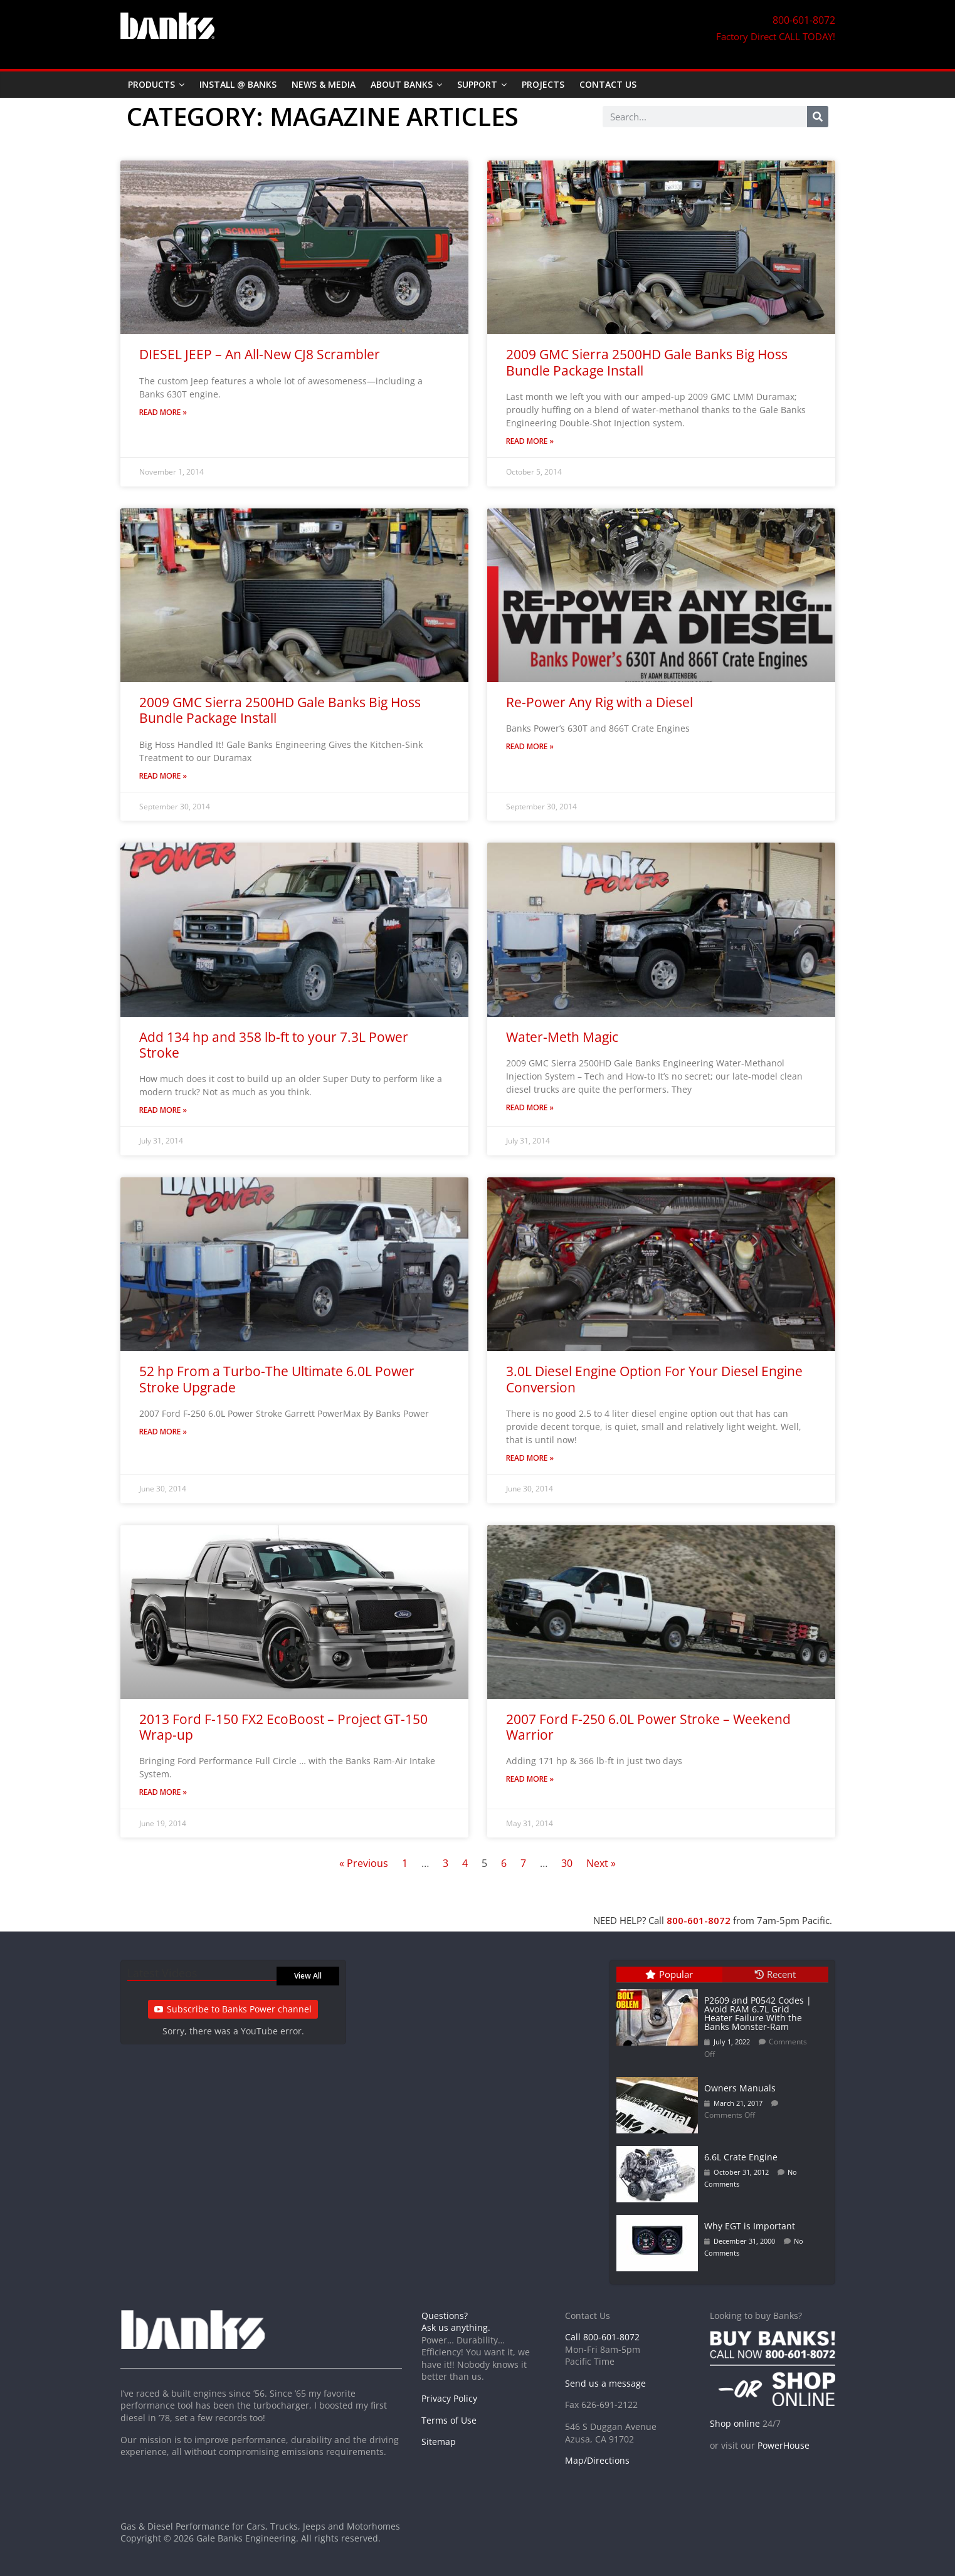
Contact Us (607, 84)
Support (477, 84)
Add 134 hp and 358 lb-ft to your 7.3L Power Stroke (273, 1044)
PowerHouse (783, 2445)
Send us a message (605, 2383)
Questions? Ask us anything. (455, 2322)
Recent (775, 1974)
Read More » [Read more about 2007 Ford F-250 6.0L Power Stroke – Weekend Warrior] (530, 1779)
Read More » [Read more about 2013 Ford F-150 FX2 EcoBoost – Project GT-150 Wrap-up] (163, 1792)
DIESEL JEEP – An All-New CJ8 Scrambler (259, 354)
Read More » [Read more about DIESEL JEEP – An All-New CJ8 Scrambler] (163, 412)
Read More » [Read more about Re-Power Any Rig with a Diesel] (530, 746)
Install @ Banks (238, 84)
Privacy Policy (449, 2398)
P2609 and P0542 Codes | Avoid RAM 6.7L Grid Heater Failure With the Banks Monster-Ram (757, 2013)
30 (566, 1863)
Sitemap (438, 2441)
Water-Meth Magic (562, 1037)
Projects (543, 84)
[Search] (817, 116)
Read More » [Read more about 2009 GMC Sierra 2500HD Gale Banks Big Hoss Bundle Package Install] (530, 441)
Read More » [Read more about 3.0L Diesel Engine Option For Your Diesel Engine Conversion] (530, 1458)
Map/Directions (597, 2460)
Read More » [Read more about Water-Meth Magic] (530, 1107)
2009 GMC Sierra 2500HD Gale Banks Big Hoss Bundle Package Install (647, 362)
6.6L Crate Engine (741, 2157)
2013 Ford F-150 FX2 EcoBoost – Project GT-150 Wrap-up (283, 1726)
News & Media (324, 84)
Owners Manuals (740, 2088)
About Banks (402, 84)
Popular (669, 1974)
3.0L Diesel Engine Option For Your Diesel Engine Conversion (654, 1379)
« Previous (363, 1863)
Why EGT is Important (749, 2226)
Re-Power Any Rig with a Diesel (599, 702)
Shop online (735, 2423)
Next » (601, 1863)
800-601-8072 (699, 1920)
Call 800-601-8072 (602, 2337)
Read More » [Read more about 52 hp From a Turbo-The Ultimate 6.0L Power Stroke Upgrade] (163, 1431)
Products (151, 84)
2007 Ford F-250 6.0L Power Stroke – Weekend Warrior (648, 1726)
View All (308, 1975)
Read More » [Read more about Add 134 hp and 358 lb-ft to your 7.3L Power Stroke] (163, 1110)
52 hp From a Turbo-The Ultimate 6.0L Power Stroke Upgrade (276, 1379)
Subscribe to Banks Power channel (233, 2009)
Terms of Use (449, 2420)
